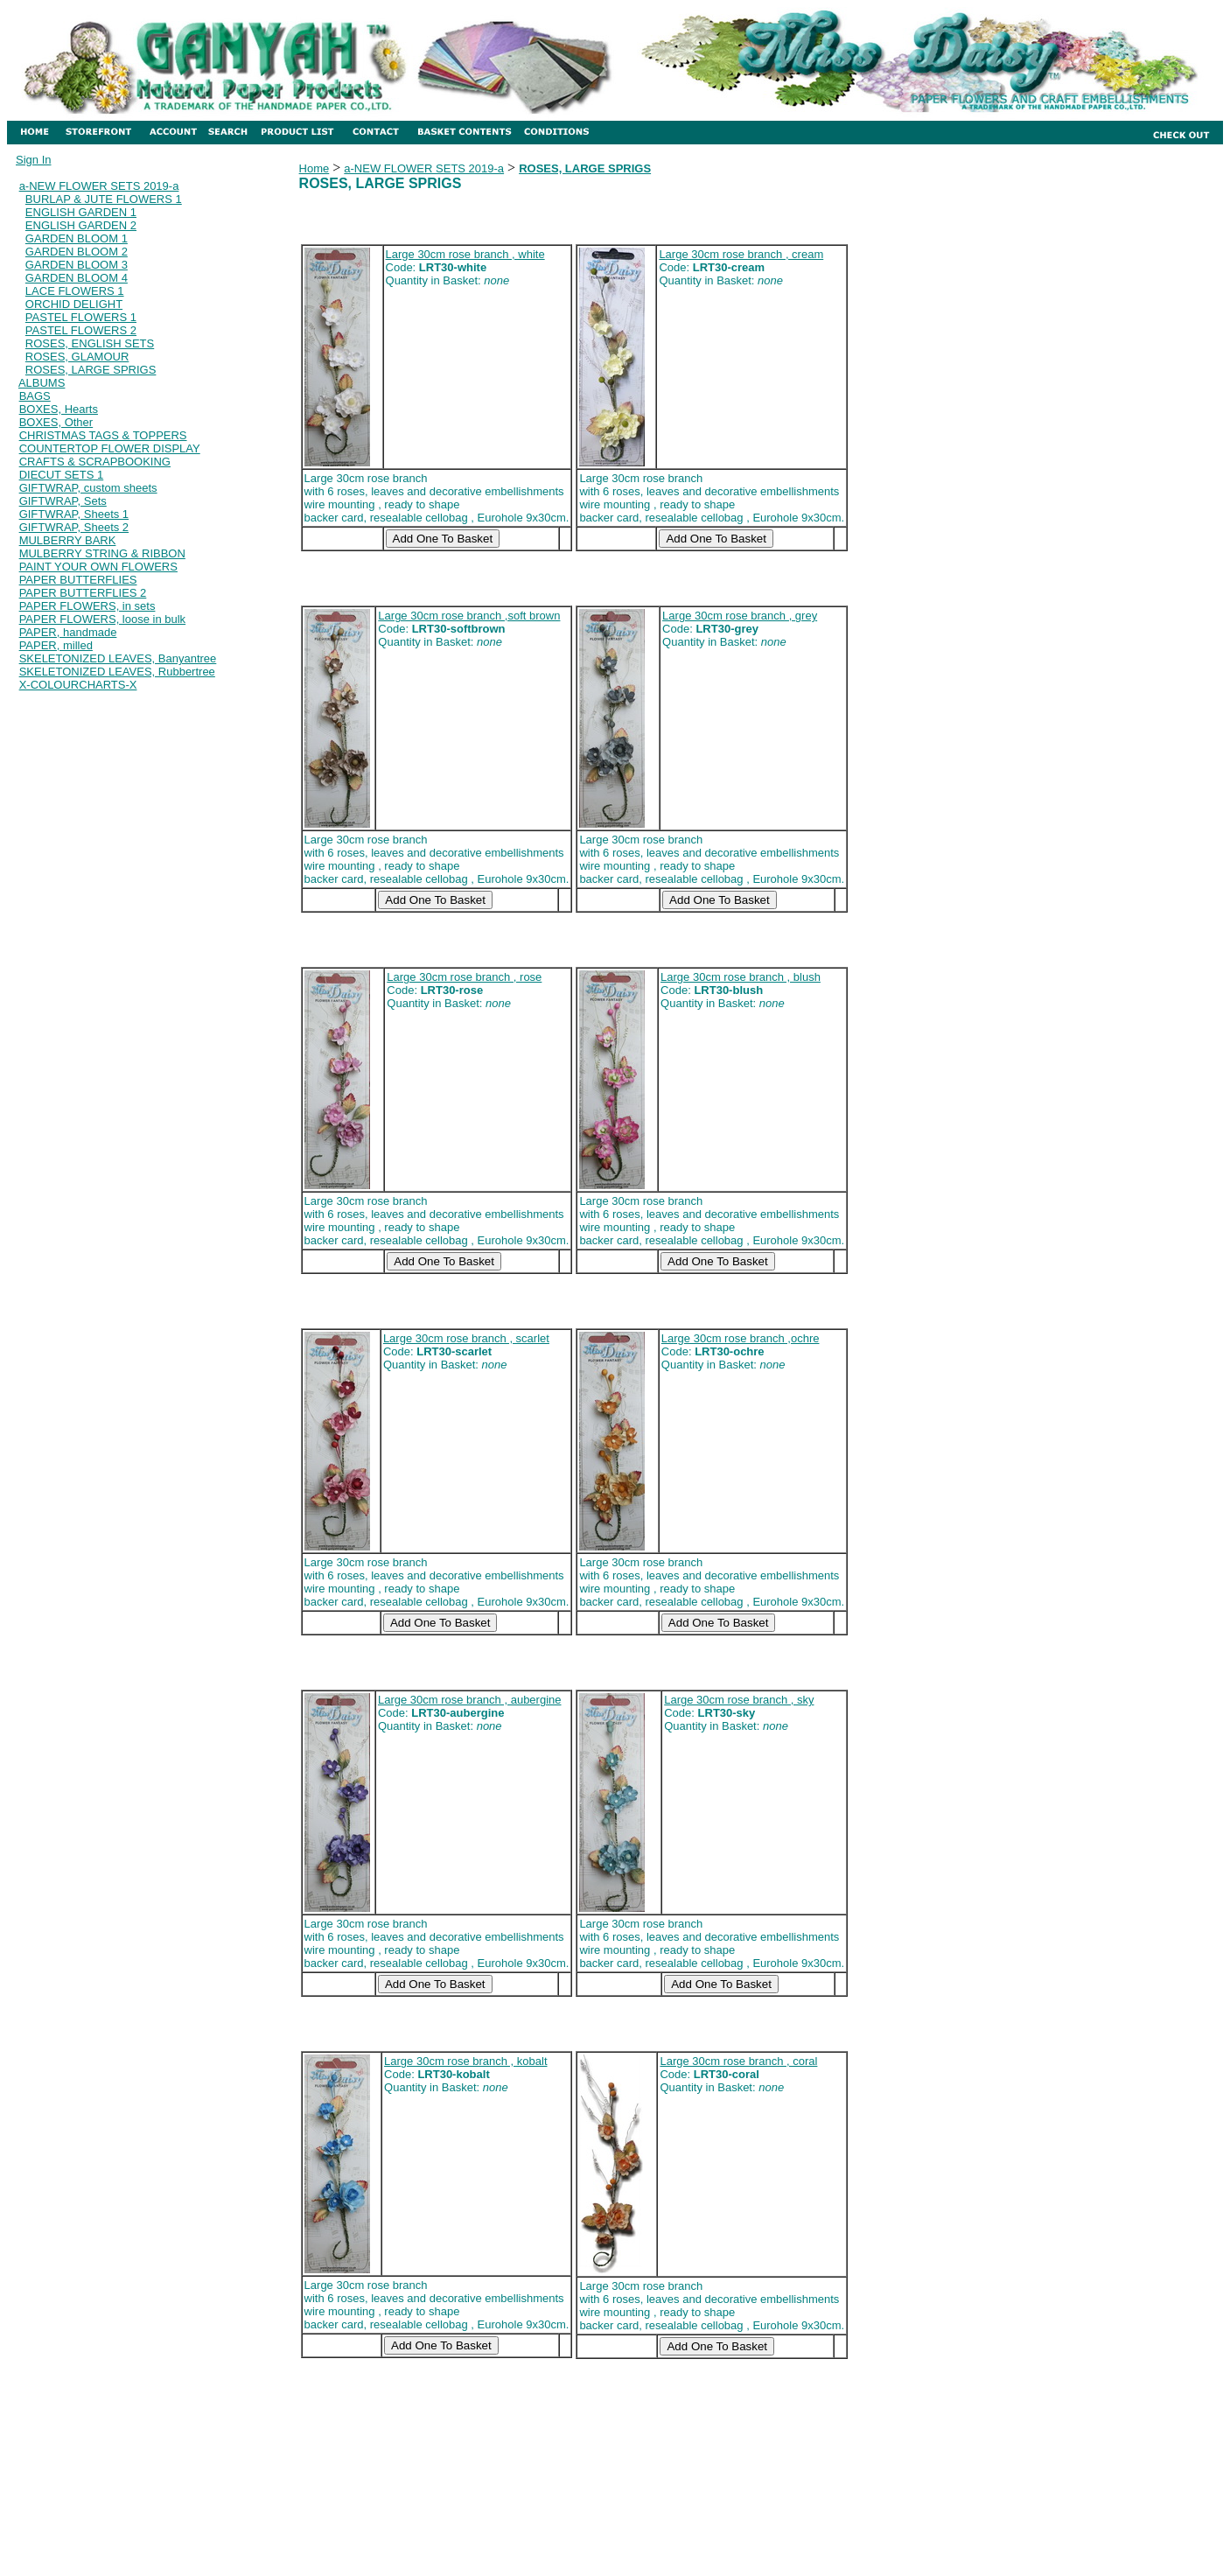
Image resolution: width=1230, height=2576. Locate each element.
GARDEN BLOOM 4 (76, 277)
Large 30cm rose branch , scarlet (466, 1338)
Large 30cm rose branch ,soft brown (469, 615)
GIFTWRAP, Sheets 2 (74, 527)
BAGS (35, 395)
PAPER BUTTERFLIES (78, 579)
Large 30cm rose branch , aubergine (470, 1699)
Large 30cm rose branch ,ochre (740, 1338)
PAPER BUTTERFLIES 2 (83, 592)
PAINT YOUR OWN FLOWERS (98, 566)
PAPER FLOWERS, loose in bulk (102, 619)
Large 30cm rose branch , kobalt (465, 2061)
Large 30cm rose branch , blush (740, 977)
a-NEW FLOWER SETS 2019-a (99, 185)
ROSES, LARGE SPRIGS (91, 369)
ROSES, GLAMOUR (77, 356)
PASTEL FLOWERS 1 (80, 317)
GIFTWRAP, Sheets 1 (74, 514)
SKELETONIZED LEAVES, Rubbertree (117, 671)
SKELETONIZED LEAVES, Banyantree (118, 658)
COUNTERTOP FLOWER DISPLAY (109, 448)
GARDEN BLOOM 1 (76, 238)
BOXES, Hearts (58, 409)
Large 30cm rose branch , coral (738, 2061)
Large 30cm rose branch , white (465, 254)
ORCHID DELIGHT (73, 304)
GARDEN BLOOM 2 (76, 251)
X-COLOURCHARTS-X (78, 684)
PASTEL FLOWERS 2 (80, 330)
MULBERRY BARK (67, 540)
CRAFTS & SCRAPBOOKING (95, 461)
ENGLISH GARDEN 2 (80, 225)
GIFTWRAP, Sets (63, 501)
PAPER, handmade (68, 632)
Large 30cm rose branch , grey (739, 615)
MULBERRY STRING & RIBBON (102, 553)
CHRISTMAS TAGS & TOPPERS (103, 435)
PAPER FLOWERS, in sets (87, 605)
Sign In (33, 159)
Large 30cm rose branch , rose (464, 977)
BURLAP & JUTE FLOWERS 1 (103, 199)
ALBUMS (41, 382)
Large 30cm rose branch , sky (739, 1699)
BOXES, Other (56, 422)
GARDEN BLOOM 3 (76, 264)
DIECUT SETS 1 (61, 474)
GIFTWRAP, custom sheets (88, 487)
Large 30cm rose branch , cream (741, 254)
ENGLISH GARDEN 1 (80, 212)
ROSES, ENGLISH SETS (89, 343)
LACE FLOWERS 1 (74, 291)
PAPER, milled (56, 645)
